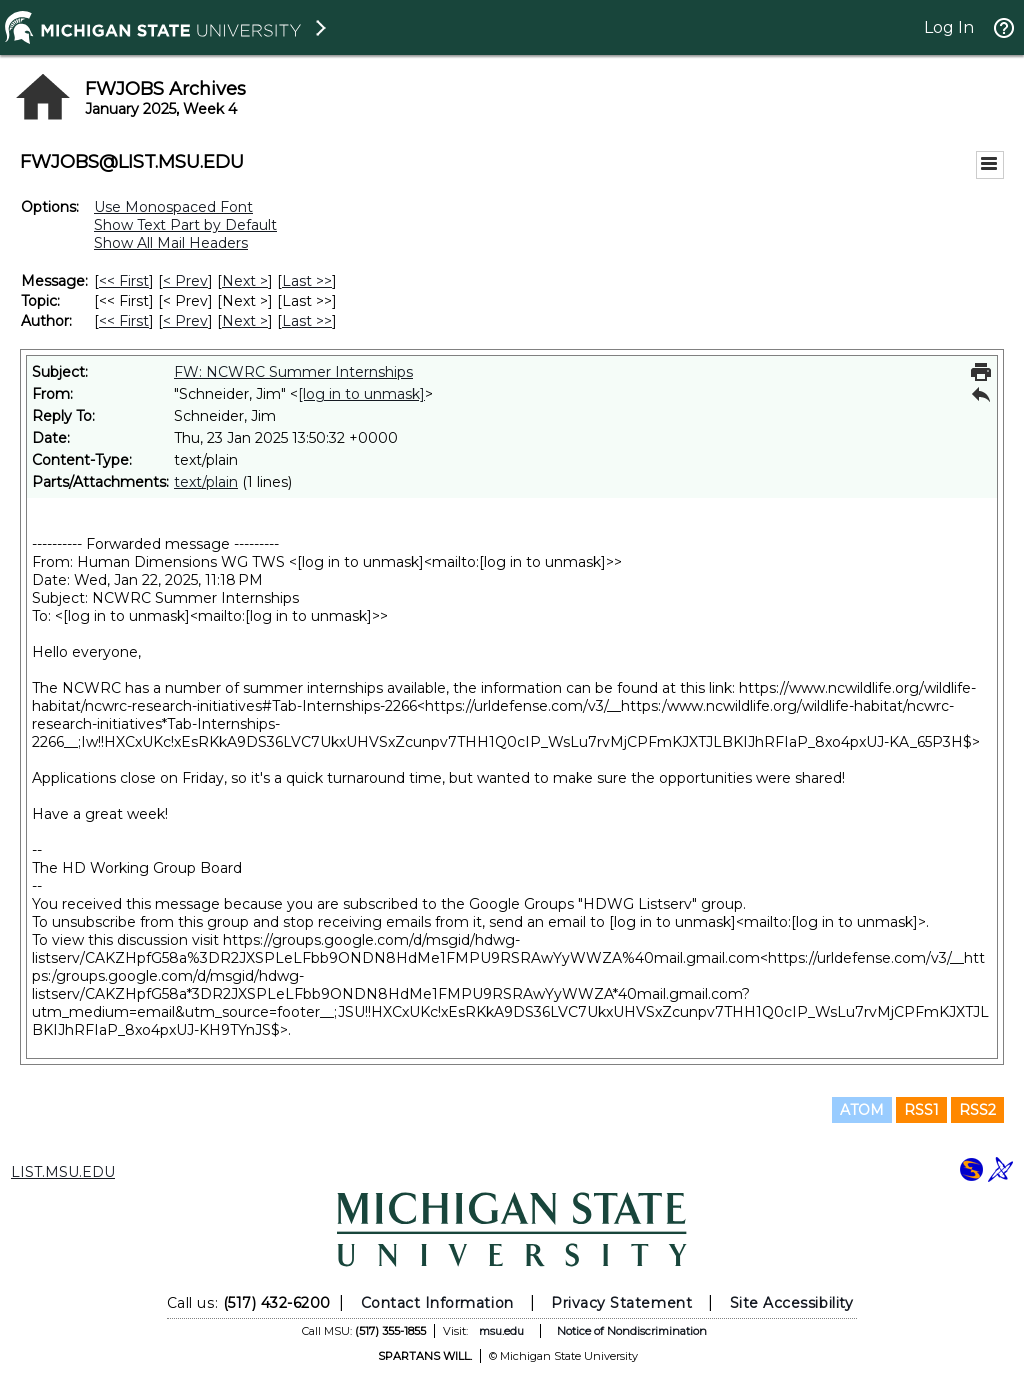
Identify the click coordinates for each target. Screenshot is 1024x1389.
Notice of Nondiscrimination (632, 1331)
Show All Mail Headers (171, 243)
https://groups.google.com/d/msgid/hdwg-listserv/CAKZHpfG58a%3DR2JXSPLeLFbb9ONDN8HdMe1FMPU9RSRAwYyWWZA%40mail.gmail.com (396, 949)
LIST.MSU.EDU (63, 1172)
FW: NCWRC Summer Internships (293, 372)
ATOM (862, 1110)
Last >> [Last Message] (307, 281)
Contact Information (437, 1303)
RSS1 (921, 1110)
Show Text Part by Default (185, 225)
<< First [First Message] (124, 281)
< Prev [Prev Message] (185, 281)
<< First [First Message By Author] (124, 321)
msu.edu (501, 1331)
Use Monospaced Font (173, 207)
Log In (949, 27)
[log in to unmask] (361, 394)
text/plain (206, 482)
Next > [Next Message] (245, 281)
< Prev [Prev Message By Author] (185, 321)
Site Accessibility (792, 1303)
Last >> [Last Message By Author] (307, 321)
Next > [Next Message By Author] (245, 321)
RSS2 (977, 1110)
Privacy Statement (621, 1303)
